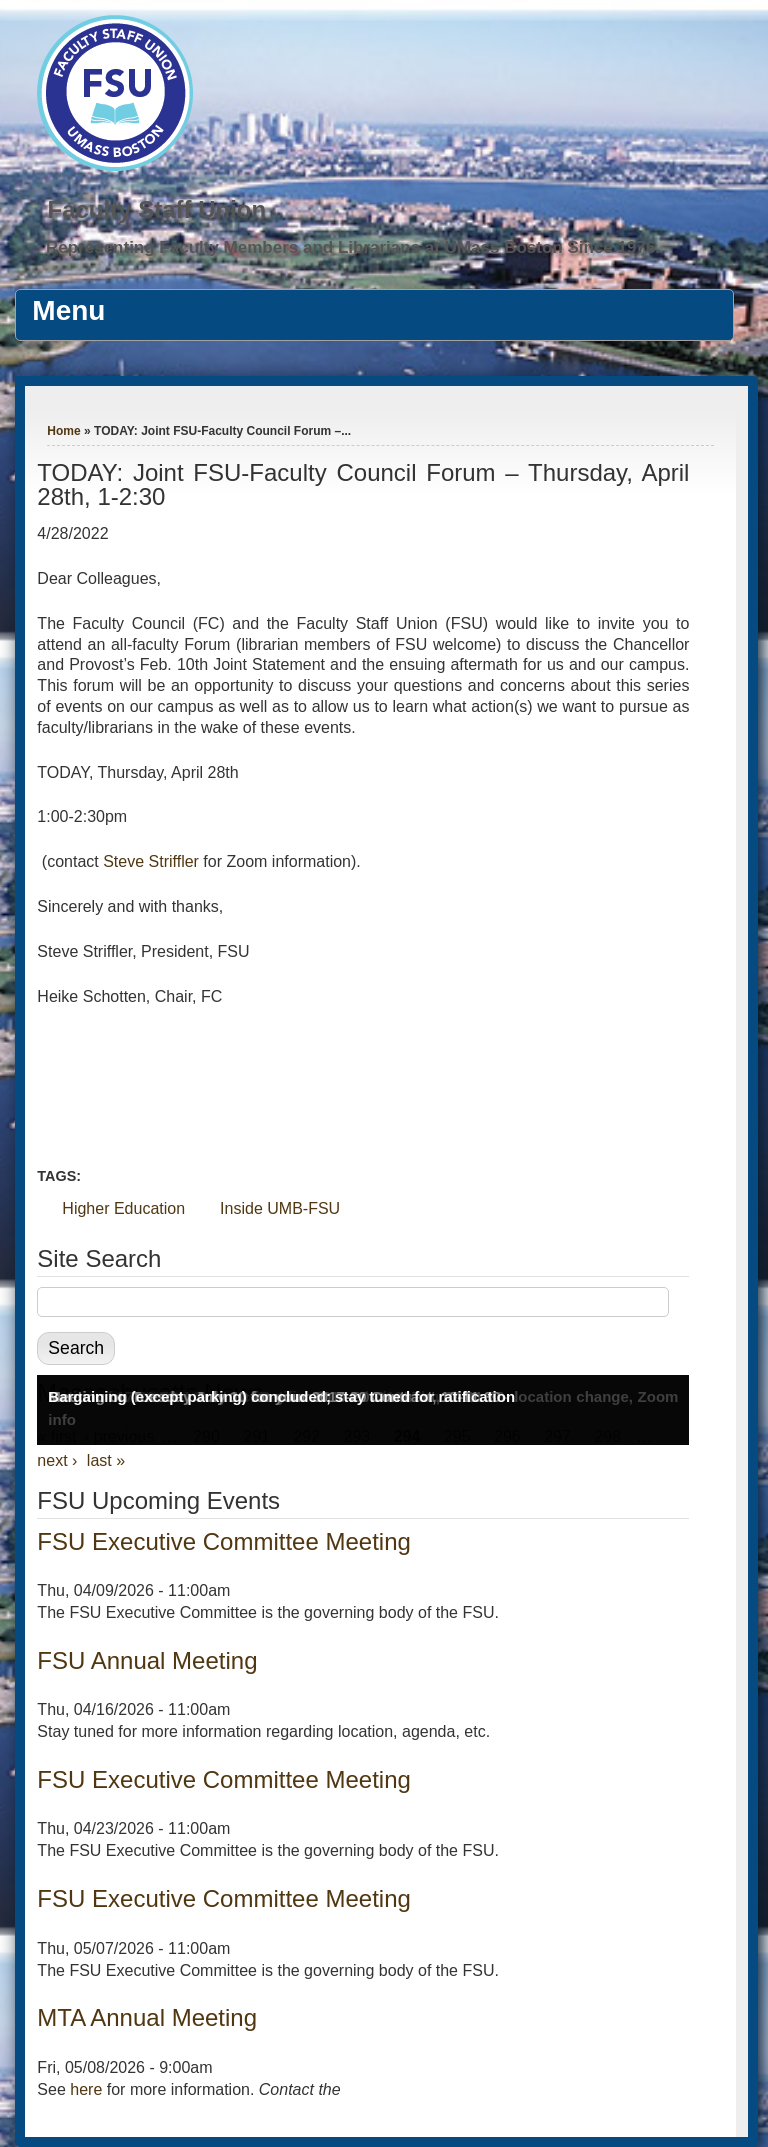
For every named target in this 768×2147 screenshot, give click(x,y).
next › (57, 1460)
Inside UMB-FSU (280, 1208)
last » (106, 1460)
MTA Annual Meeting (147, 2017)
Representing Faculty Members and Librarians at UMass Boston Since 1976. (353, 247)
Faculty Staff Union (156, 209)
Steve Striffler (151, 861)
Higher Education (123, 1208)
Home (63, 431)
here (86, 2089)
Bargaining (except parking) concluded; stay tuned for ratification (281, 1396)
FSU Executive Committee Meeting (223, 1541)
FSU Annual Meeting (147, 1660)
